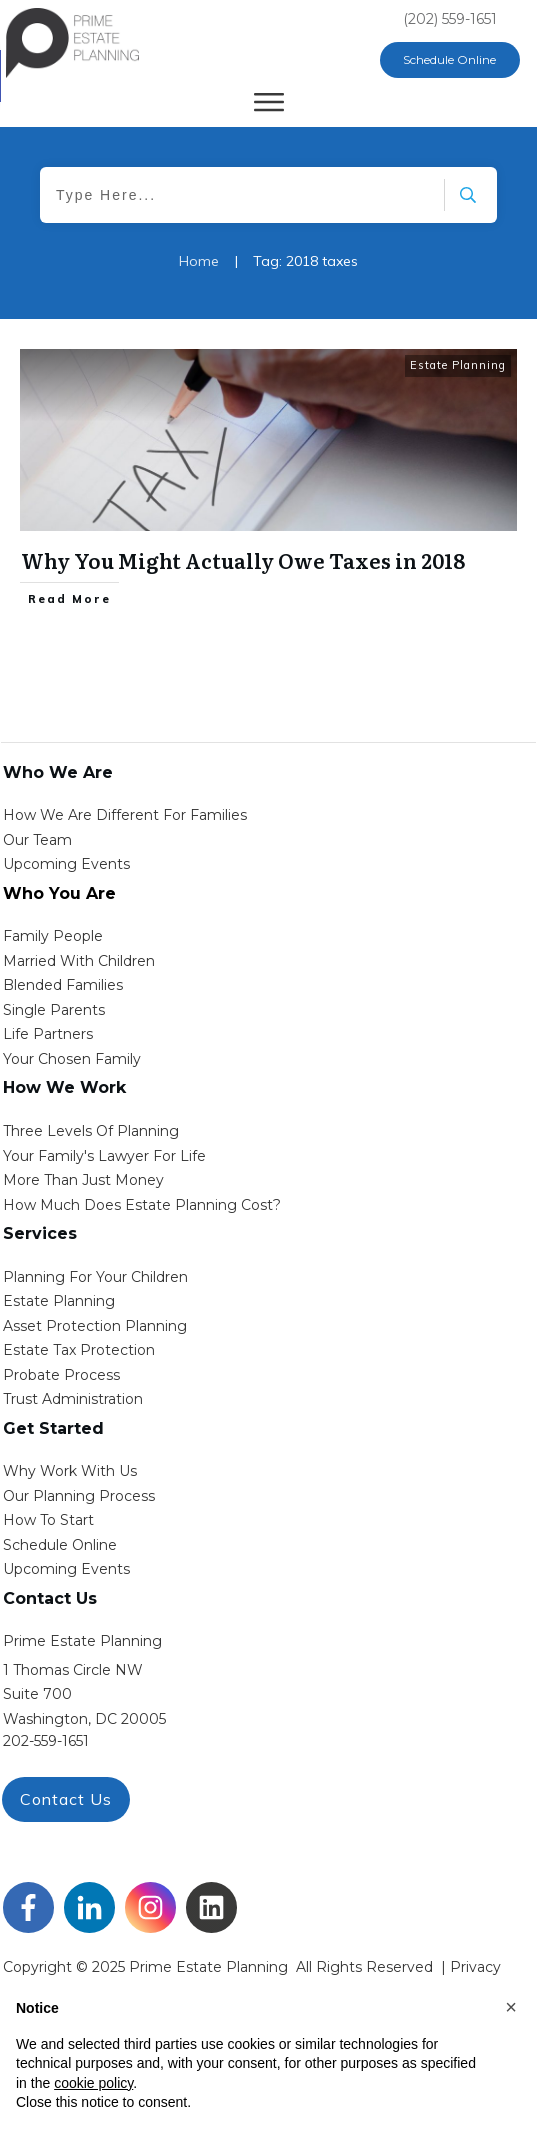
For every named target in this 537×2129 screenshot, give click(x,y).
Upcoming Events (66, 864)
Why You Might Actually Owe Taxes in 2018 (243, 560)
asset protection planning (95, 1326)
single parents (54, 1010)
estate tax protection (79, 1350)
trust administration (73, 1399)
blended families (63, 985)
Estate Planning (458, 365)
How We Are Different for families (125, 815)
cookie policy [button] (93, 2083)
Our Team (37, 840)
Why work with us (70, 1471)
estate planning (59, 1301)
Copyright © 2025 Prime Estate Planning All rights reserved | (226, 1967)
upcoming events (66, 1569)
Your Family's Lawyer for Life (104, 1156)
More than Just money (83, 1180)
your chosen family (72, 1059)
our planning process (79, 1496)
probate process (61, 1375)
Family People (53, 936)
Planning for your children (95, 1277)
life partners (48, 1034)
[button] (511, 2007)
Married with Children (79, 961)
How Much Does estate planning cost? (142, 1205)
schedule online (60, 1545)
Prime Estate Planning (82, 1641)
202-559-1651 (46, 1741)
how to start (48, 1520)
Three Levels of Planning (91, 1131)
